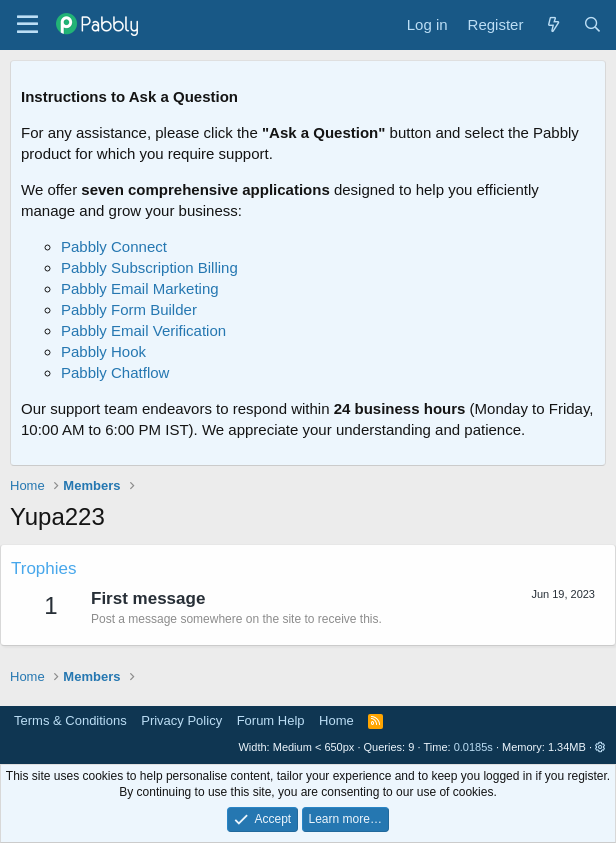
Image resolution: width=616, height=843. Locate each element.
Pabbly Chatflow (115, 372)
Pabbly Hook (103, 351)
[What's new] (552, 24)
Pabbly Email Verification (143, 330)
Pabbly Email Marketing (140, 288)
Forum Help (271, 720)
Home (336, 720)
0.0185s (473, 747)
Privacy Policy (181, 720)
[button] (600, 747)
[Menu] (27, 25)
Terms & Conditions (70, 720)
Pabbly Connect (114, 246)
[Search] (592, 24)
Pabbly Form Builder (129, 309)
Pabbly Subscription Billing (149, 267)
